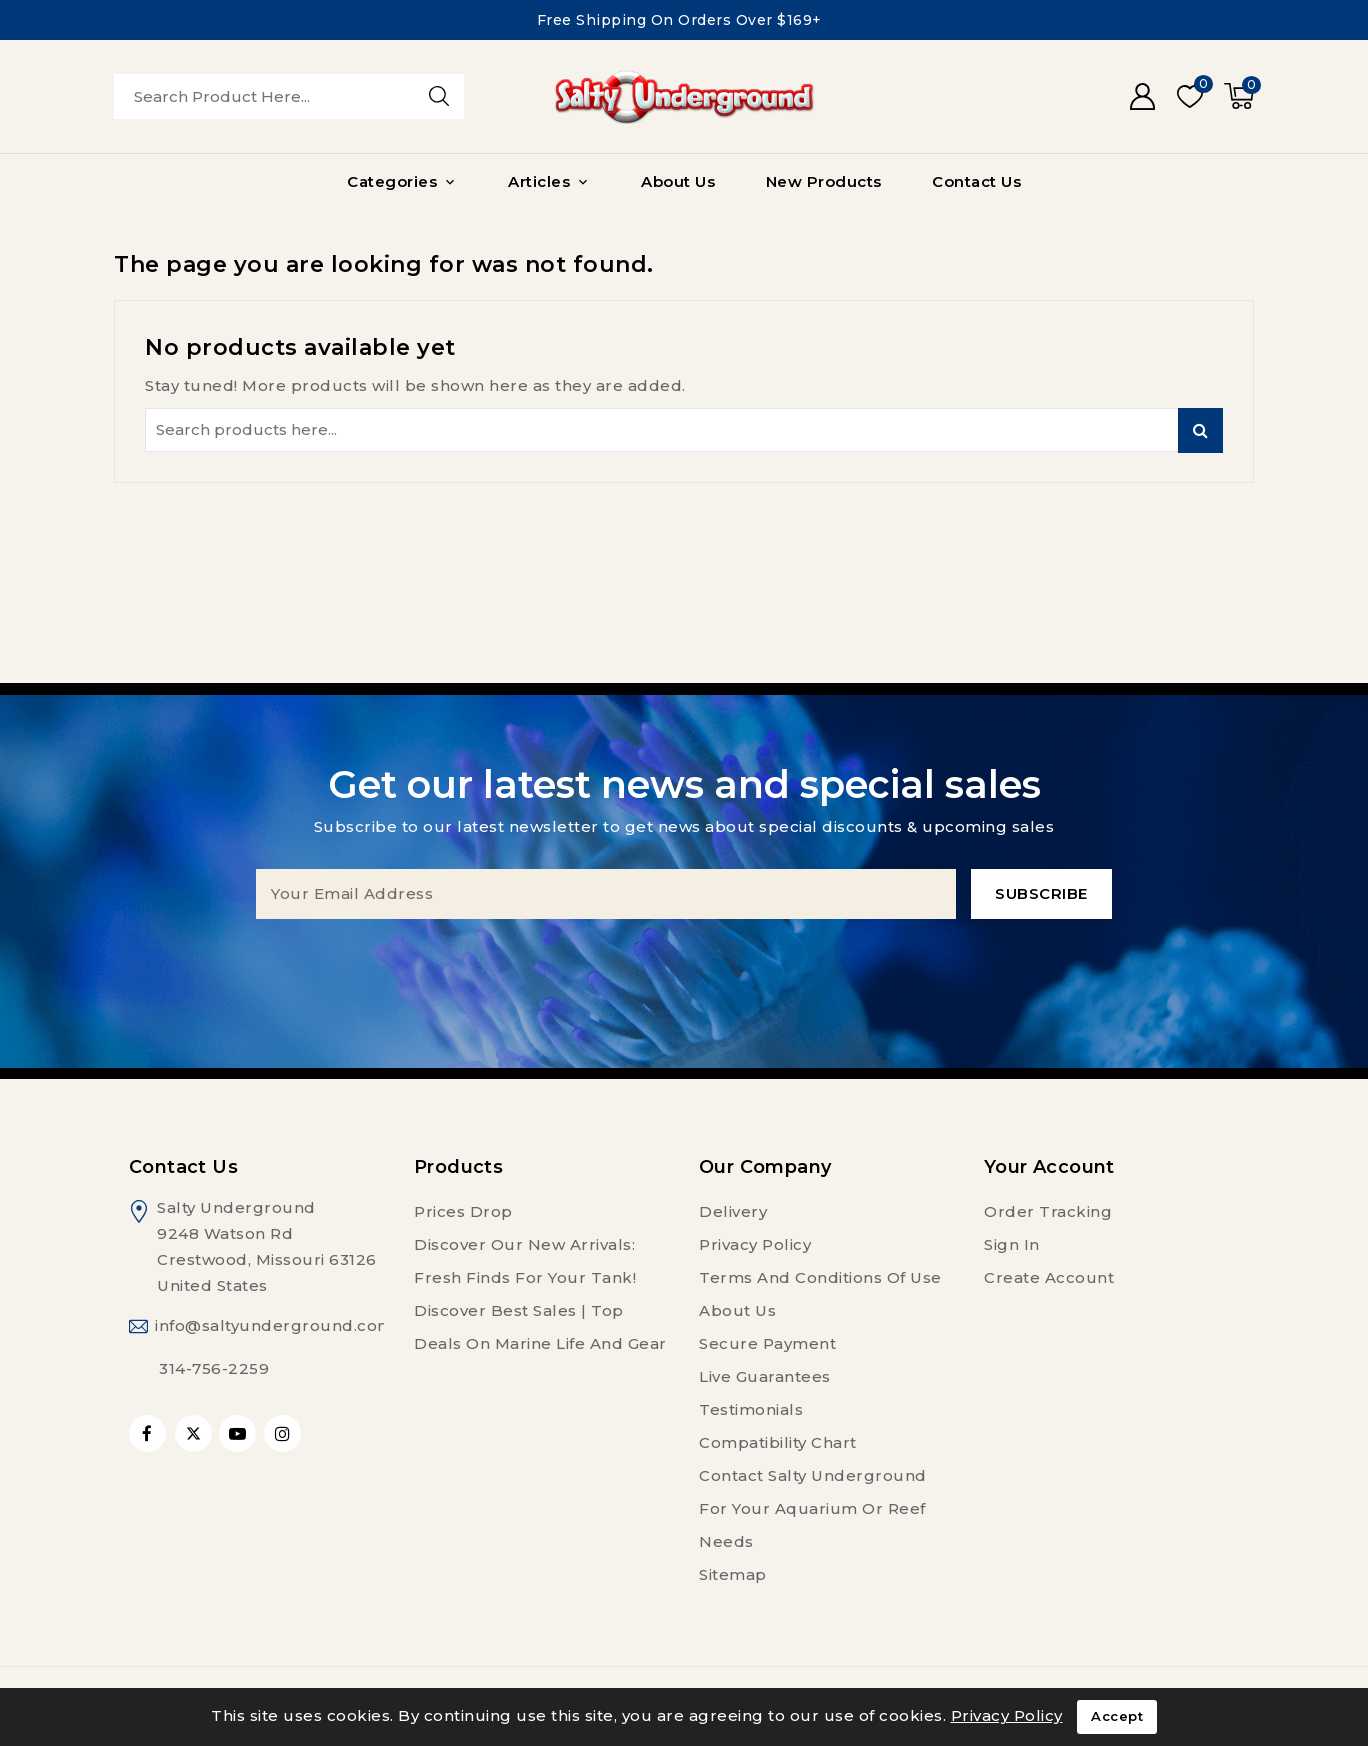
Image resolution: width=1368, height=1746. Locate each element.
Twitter (193, 1433)
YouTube (239, 1433)
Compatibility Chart (778, 1442)
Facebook (149, 1433)
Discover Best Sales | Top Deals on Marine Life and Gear (540, 1327)
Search (1200, 430)
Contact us (183, 1167)
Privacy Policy (755, 1244)
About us (737, 1310)
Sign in (1012, 1244)
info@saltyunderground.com (274, 1325)
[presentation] (684, 958)
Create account (1049, 1277)
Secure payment (767, 1343)
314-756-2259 (214, 1368)
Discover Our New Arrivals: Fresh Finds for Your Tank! (525, 1261)
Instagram (285, 1433)
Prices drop (463, 1211)
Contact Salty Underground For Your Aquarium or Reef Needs (813, 1508)
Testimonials (751, 1409)
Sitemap (733, 1574)
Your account (1049, 1167)
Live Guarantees (765, 1376)
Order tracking (1048, 1211)
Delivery (733, 1211)
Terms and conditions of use (820, 1277)
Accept (1117, 1717)
